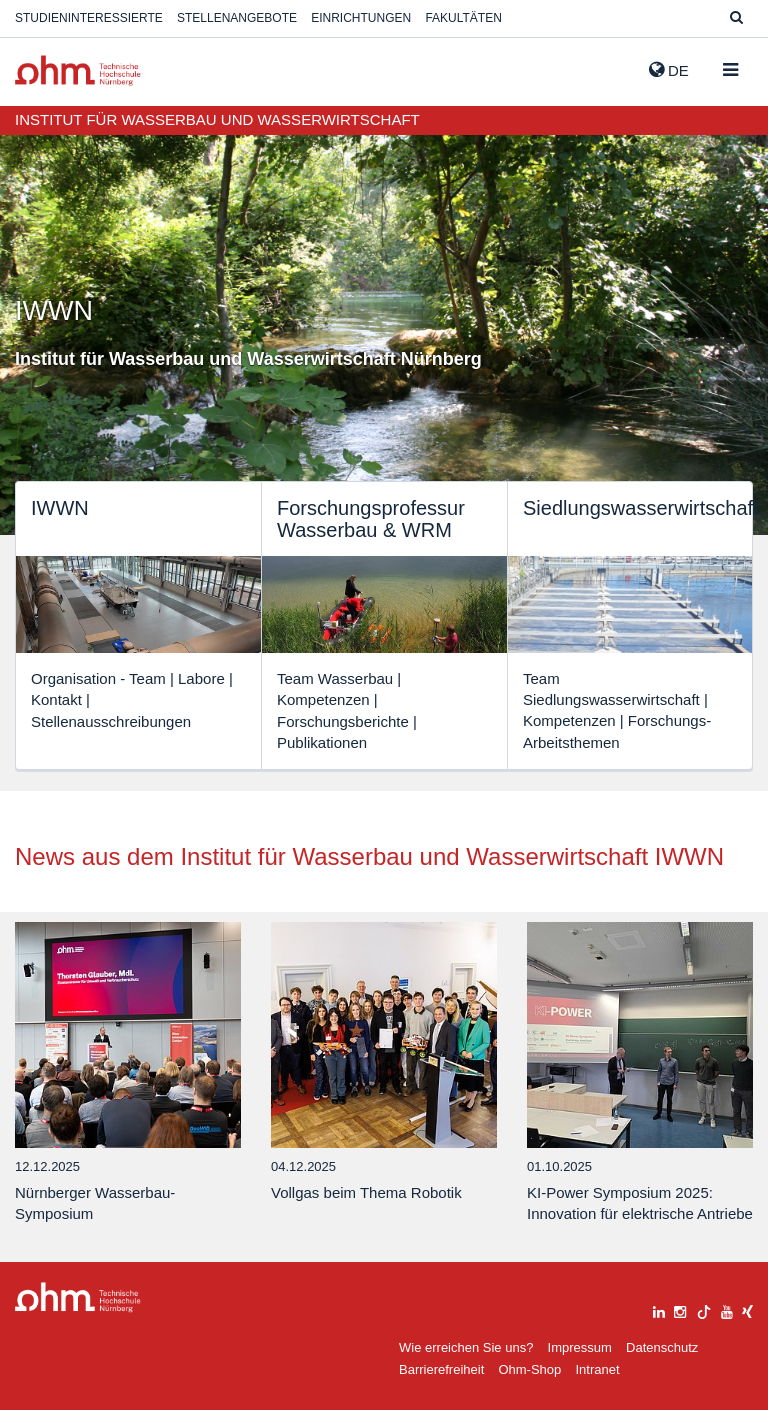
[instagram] (680, 1309)
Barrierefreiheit (441, 1369)
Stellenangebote (237, 18)
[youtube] (727, 1309)
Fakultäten (463, 18)
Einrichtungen (361, 18)
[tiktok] (704, 1309)
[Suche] (736, 18)
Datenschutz (662, 1347)
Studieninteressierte (89, 18)
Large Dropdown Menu (78, 1297)
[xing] (747, 1309)
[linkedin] (659, 1309)
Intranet (597, 1369)
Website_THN (78, 70)
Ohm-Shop (529, 1369)
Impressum (580, 1347)
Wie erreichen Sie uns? (466, 1347)
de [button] (669, 70)
